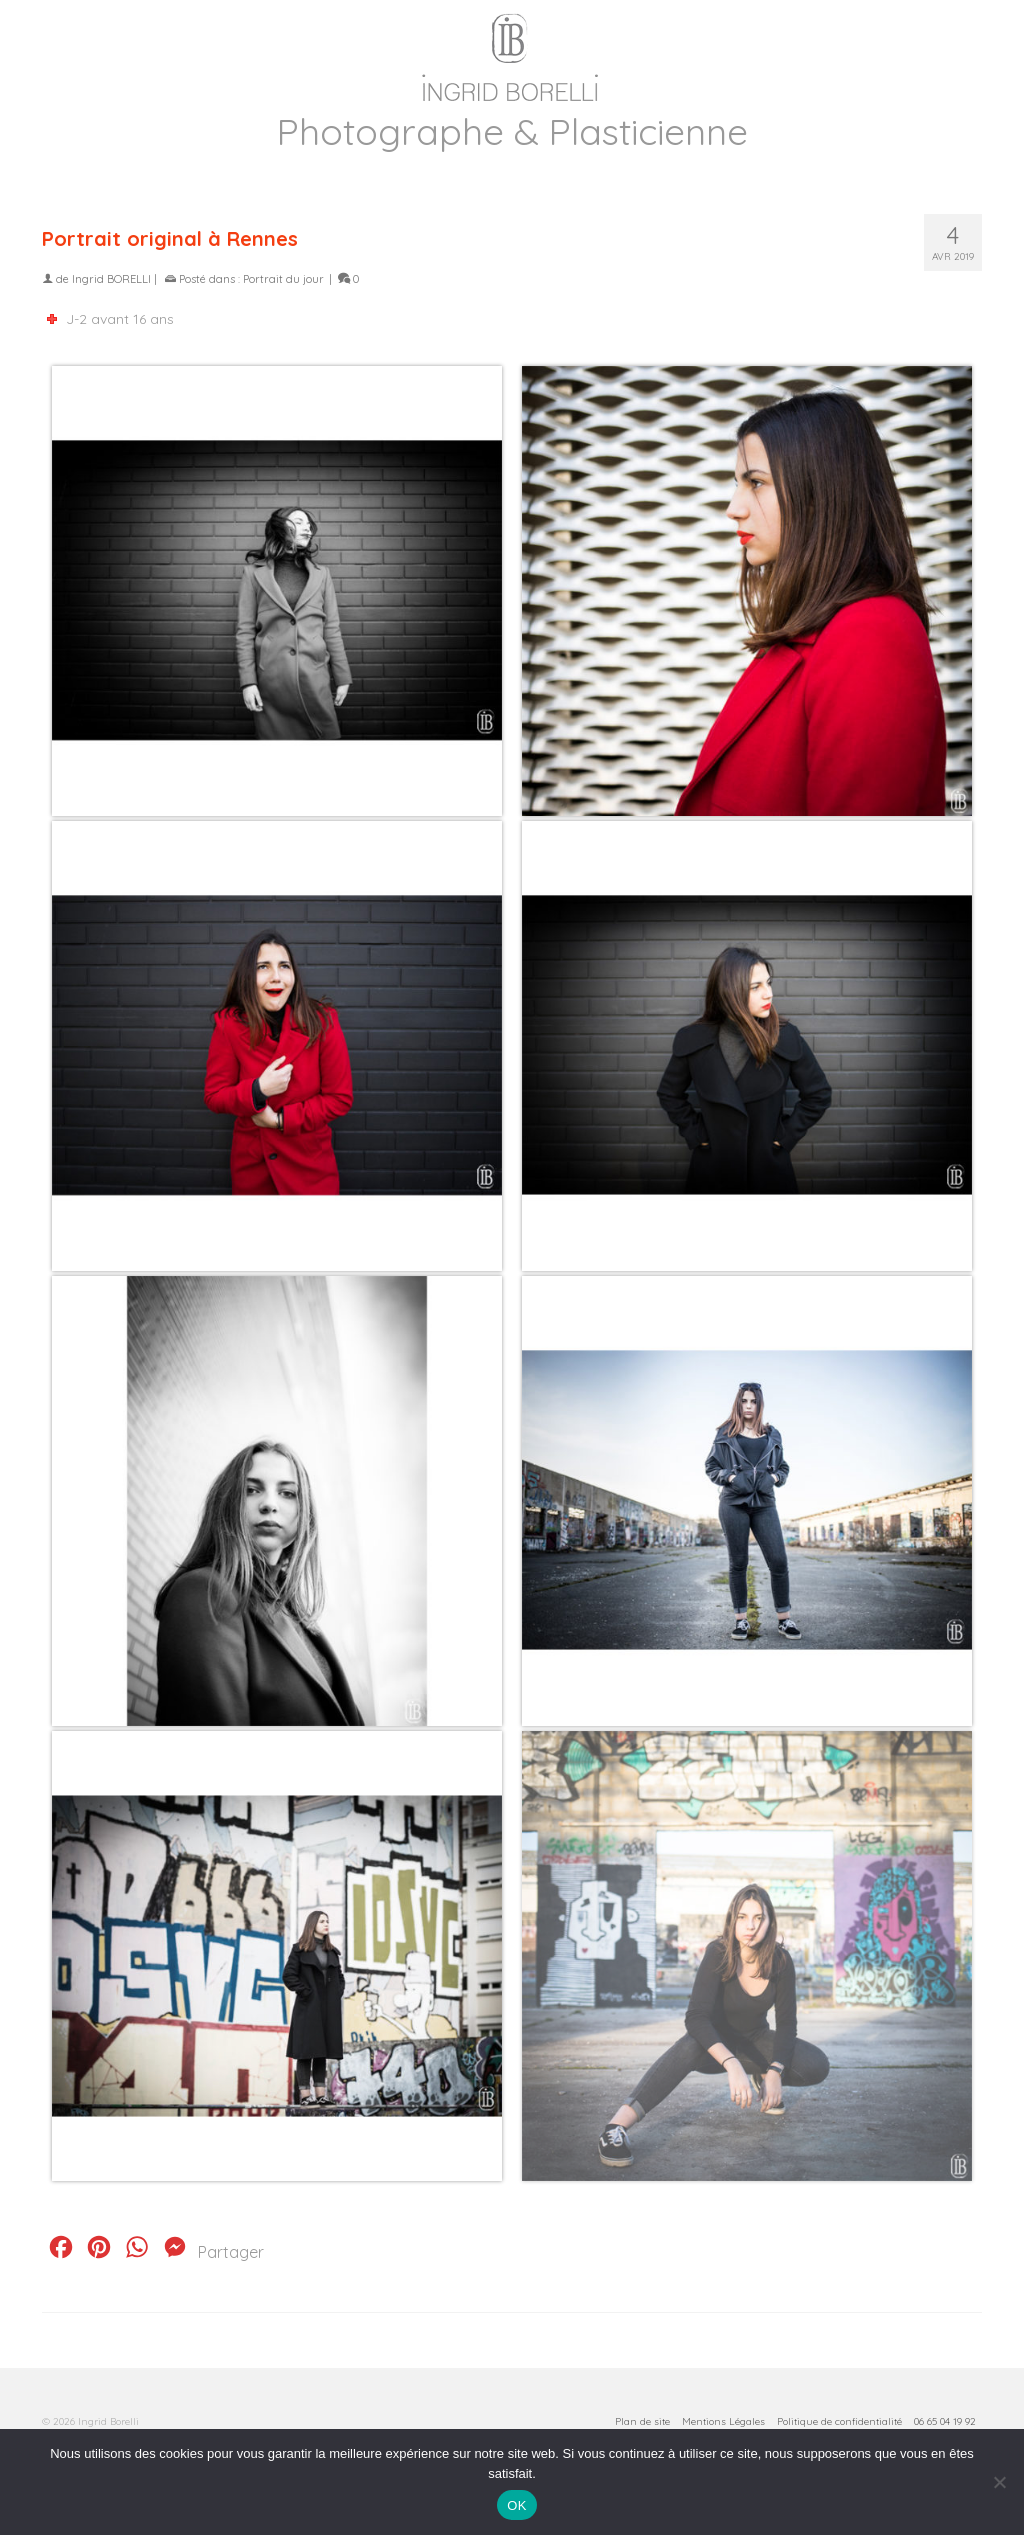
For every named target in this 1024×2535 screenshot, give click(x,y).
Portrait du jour (283, 279)
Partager (231, 2252)
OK (516, 2505)
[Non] (999, 2482)
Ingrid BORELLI (111, 279)
